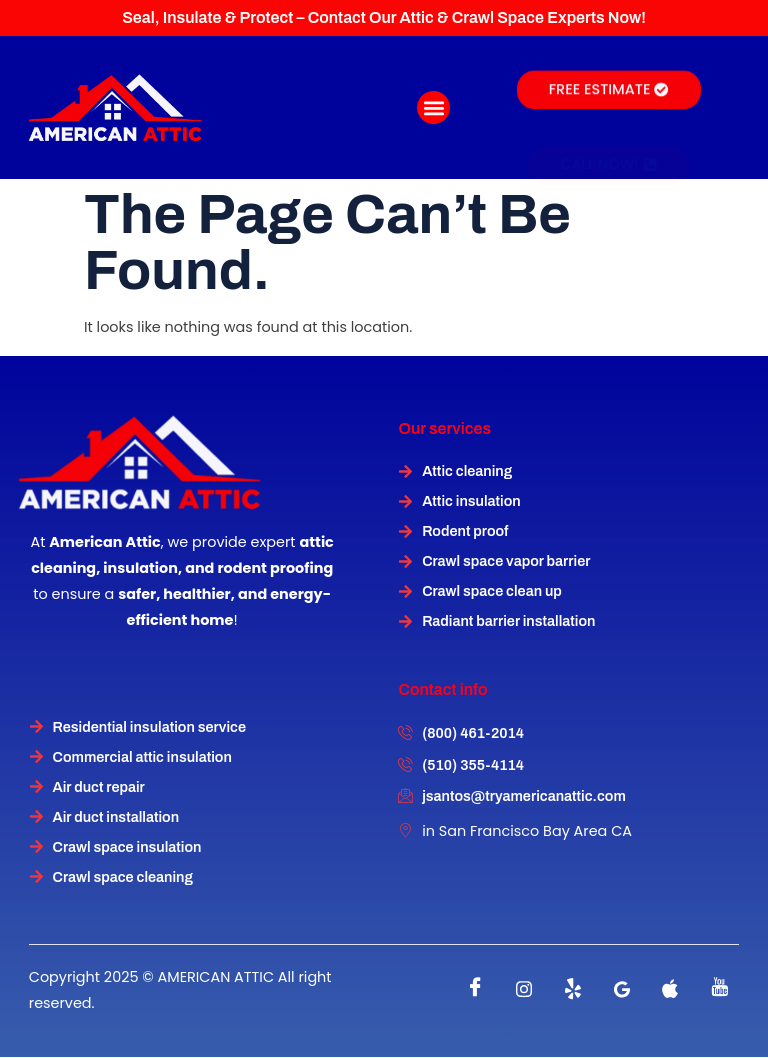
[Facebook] (475, 989)
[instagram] (524, 989)
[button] (433, 107)
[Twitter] (573, 989)
